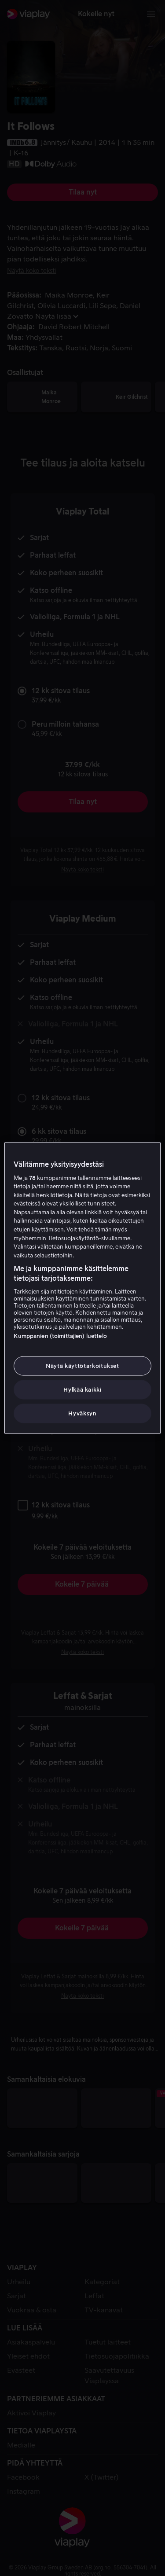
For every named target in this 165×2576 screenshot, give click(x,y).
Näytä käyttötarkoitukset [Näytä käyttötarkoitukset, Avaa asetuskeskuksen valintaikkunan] (82, 1365)
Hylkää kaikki (82, 1390)
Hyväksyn (82, 1413)
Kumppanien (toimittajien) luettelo (60, 1335)
